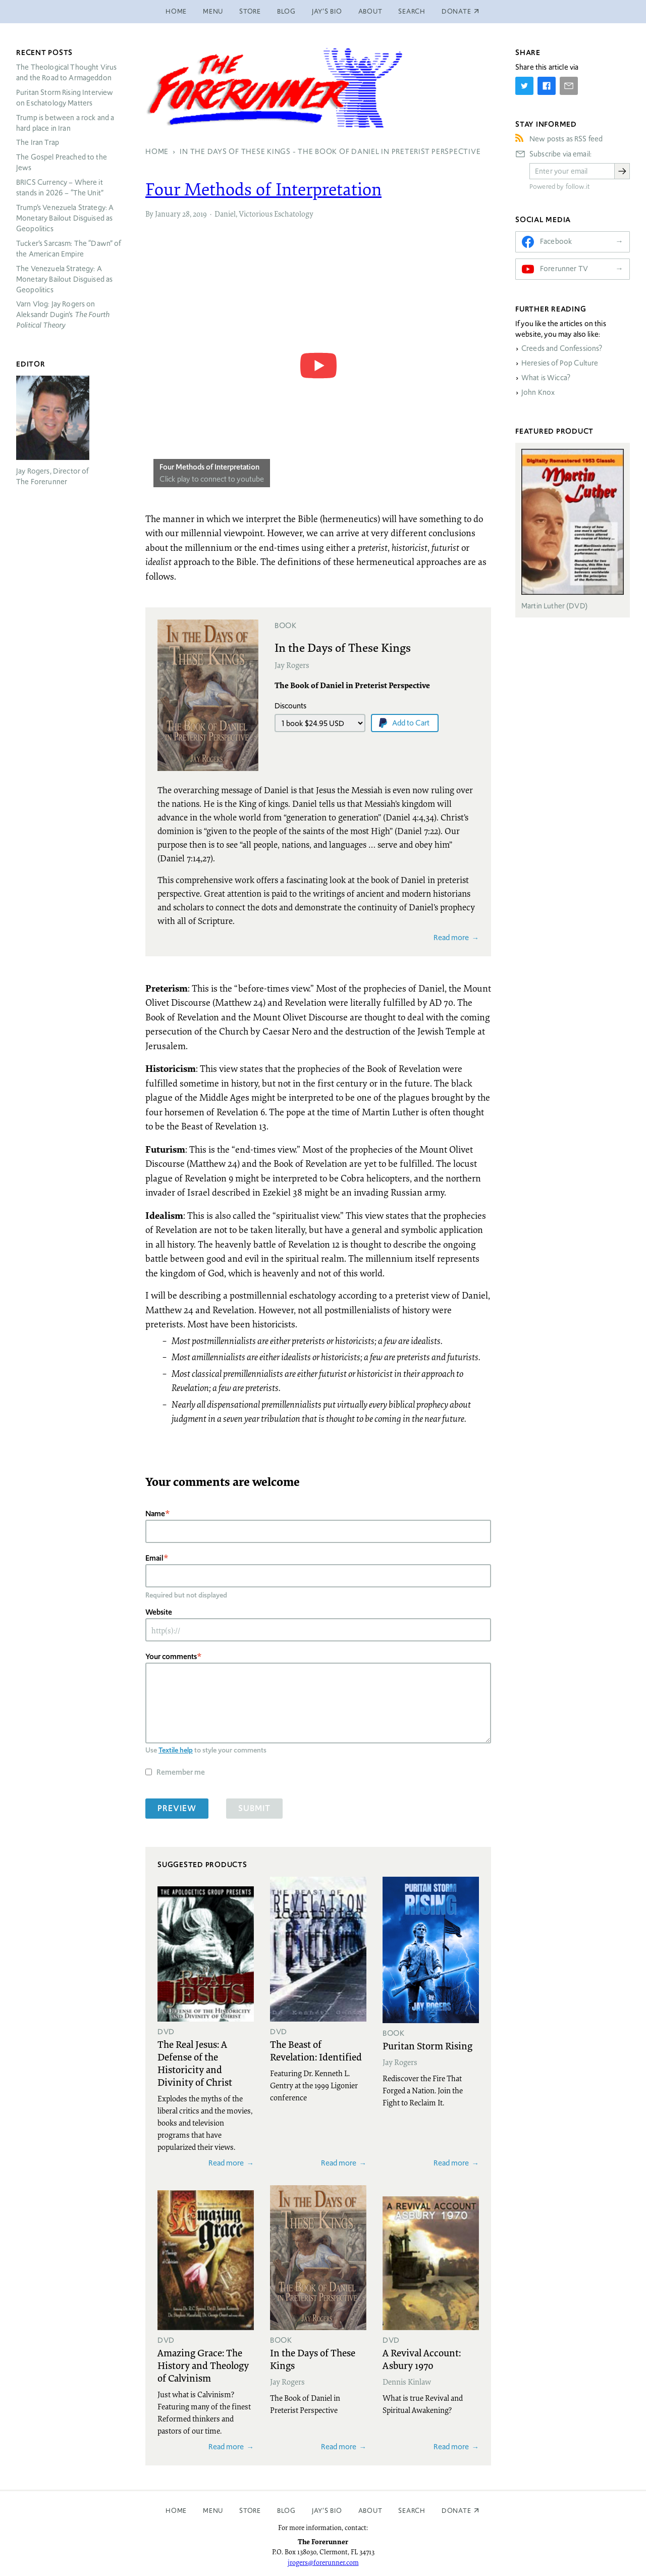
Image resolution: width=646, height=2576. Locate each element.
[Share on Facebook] (546, 86)
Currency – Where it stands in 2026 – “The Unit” (59, 187)
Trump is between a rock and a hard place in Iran (65, 123)
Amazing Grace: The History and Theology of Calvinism (203, 2365)
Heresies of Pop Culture (559, 363)
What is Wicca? (545, 378)
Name (155, 1513)
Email (154, 1558)
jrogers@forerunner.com (323, 2562)
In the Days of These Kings (343, 647)
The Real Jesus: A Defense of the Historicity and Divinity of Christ (194, 2062)
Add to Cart (410, 722)
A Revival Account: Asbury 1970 (422, 2359)
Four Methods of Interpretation (263, 188)
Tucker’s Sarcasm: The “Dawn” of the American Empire (68, 248)
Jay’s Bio (327, 11)
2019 (200, 214)
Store (250, 11)
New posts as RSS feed (566, 139)
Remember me (180, 1772)
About (370, 11)
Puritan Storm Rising (427, 2045)
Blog (286, 11)
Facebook (556, 241)
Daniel (225, 214)
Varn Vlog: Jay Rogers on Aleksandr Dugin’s (63, 314)
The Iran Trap (37, 142)
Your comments (171, 1656)
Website (158, 1612)
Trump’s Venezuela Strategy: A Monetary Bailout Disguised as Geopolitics (65, 218)
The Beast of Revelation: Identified (316, 2050)
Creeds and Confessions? (561, 348)
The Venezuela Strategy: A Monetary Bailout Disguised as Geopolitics (64, 279)
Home (176, 11)
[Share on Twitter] (524, 86)
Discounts (290, 705)
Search (411, 11)
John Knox (538, 392)
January (168, 214)
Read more (451, 937)
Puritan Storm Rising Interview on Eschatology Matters (65, 97)
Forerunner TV (564, 269)
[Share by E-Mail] (569, 86)
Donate (456, 2510)
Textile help (175, 1750)
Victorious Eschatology (276, 214)
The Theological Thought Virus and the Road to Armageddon (66, 72)
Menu (213, 11)
